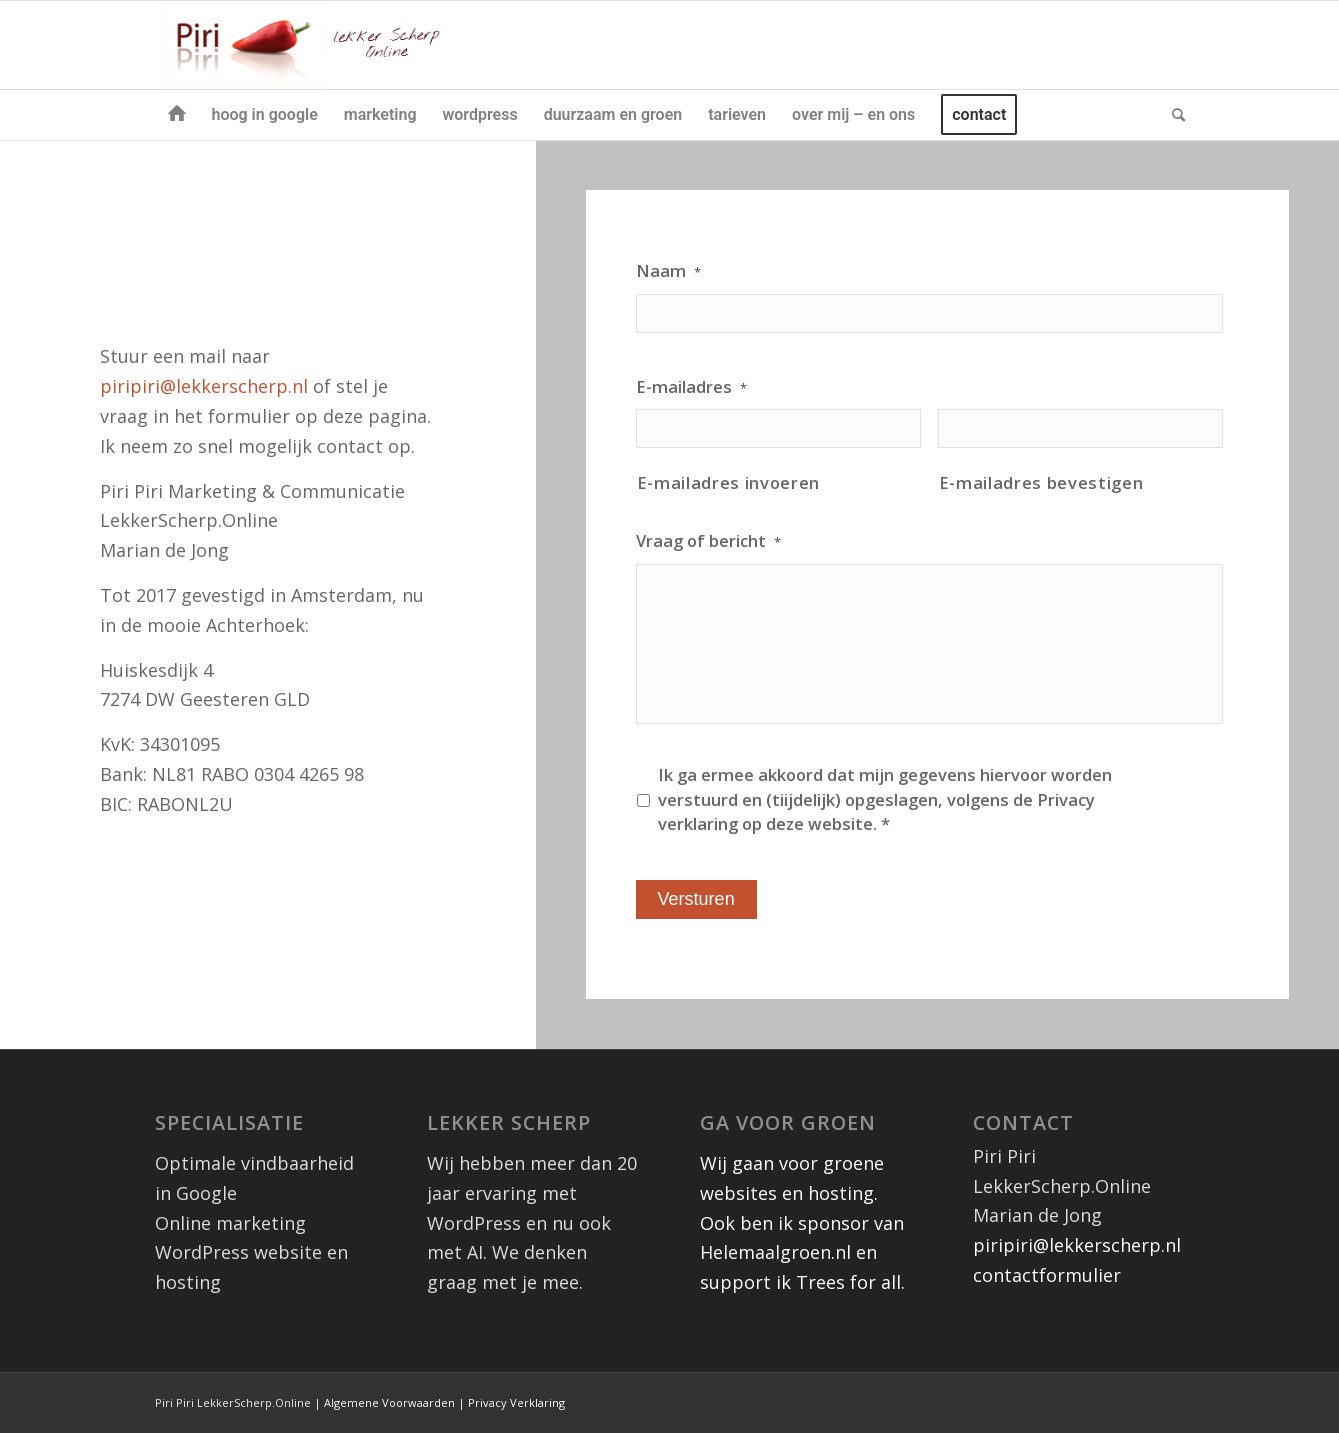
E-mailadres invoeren (728, 482)
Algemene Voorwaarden (389, 1402)
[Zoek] (1172, 115)
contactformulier (1047, 1275)
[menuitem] (177, 115)
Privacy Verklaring (516, 1402)
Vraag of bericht (708, 541)
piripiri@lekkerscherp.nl (206, 386)
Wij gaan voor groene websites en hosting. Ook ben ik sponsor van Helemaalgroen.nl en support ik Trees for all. (802, 1222)
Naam (668, 271)
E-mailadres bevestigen (1041, 482)
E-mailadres (691, 387)
